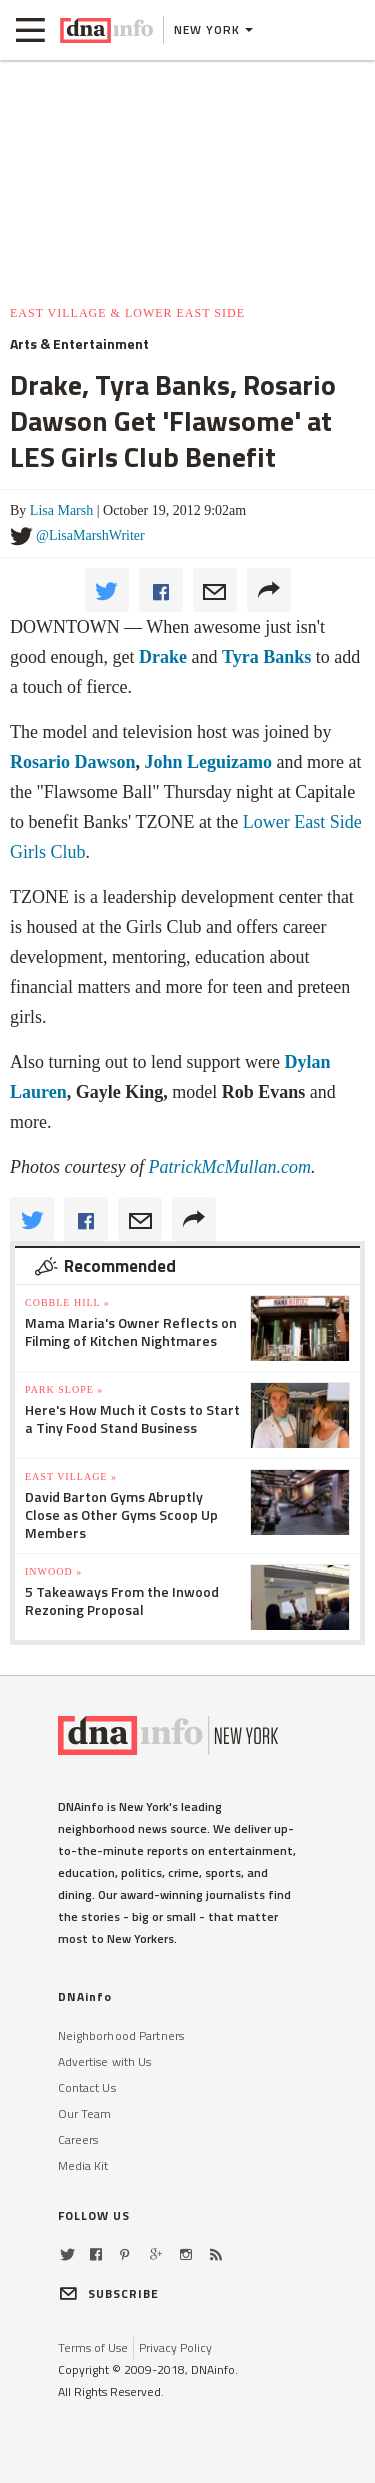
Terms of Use (93, 2347)
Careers (78, 2139)
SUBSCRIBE (109, 2293)
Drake (163, 657)
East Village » (71, 1476)
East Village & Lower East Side (127, 313)
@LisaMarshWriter (90, 535)
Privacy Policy (175, 2347)
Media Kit (83, 2165)
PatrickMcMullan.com (229, 1167)
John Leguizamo (206, 762)
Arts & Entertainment (79, 344)
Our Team (85, 2113)
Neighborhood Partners (121, 2035)
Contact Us (87, 2087)
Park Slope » (64, 1389)
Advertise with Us (105, 2061)
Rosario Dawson (73, 762)
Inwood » (53, 1571)
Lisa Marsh (61, 510)
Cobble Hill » (67, 1302)
